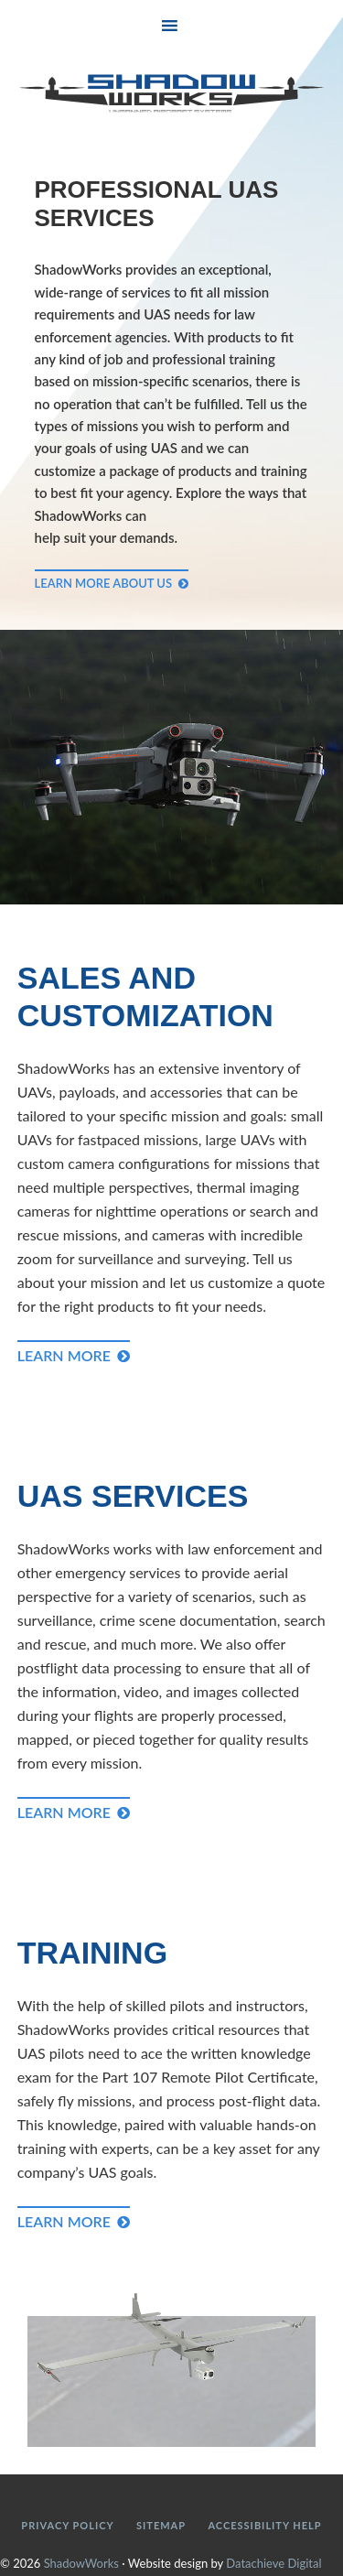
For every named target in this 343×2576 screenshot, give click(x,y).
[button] (171, 24)
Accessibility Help (264, 2525)
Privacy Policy (67, 2525)
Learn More (64, 1355)
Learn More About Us (104, 583)
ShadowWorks (172, 93)
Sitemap (161, 2525)
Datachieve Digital (273, 2563)
